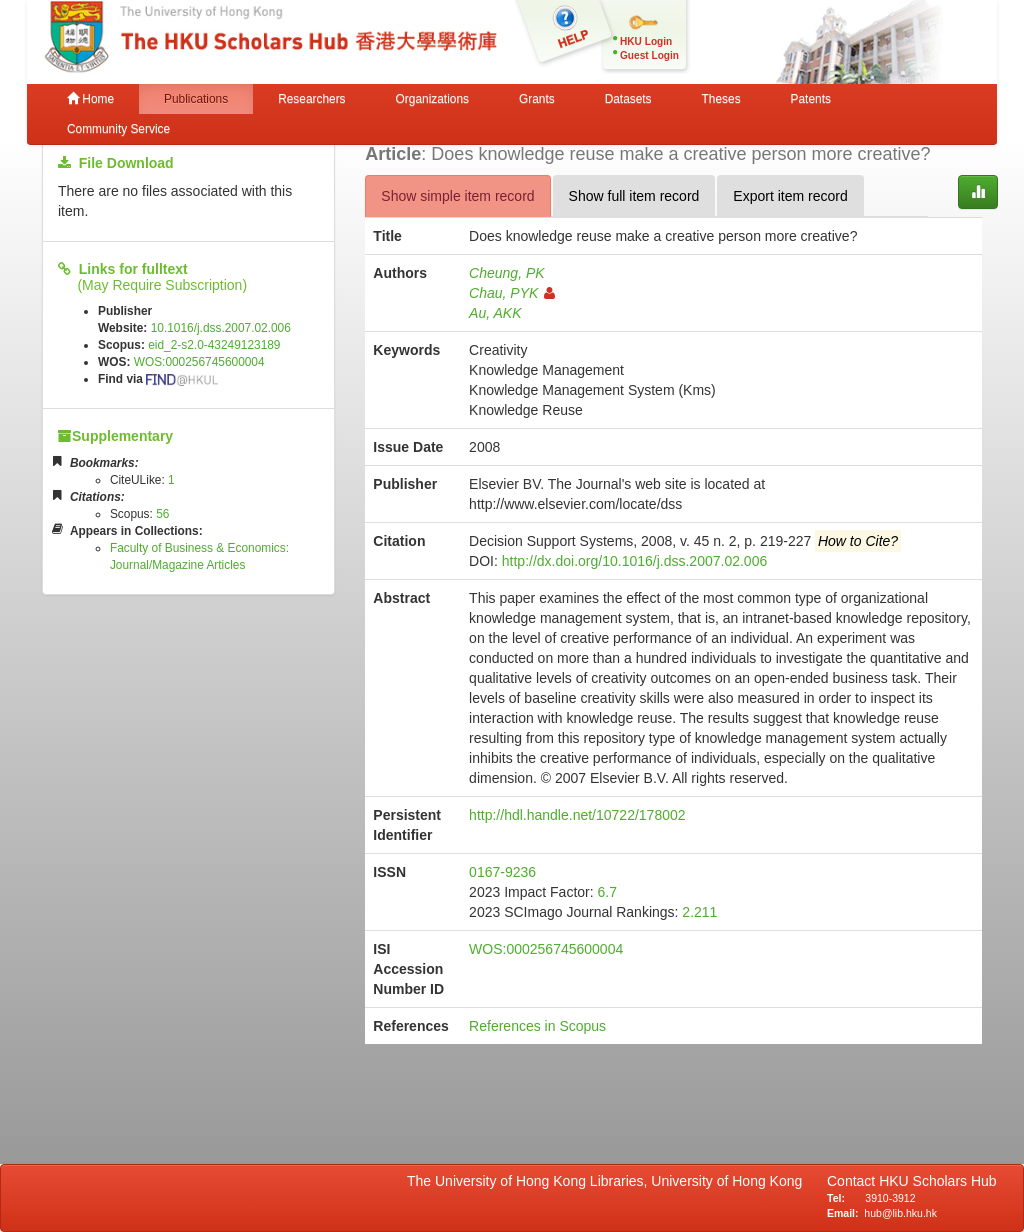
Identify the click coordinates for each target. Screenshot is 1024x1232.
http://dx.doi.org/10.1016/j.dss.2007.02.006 (634, 561)
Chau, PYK (512, 293)
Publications (196, 99)
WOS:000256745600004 (199, 362)
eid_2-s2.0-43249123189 (214, 345)
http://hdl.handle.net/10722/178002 (577, 815)
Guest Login (649, 55)
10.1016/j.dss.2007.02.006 (221, 328)
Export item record (790, 196)
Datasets (628, 99)
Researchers (311, 99)
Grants (537, 99)
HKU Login (646, 41)
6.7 (607, 892)
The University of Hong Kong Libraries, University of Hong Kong (608, 1181)
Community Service (118, 129)
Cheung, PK (507, 273)
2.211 (699, 912)
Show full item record (634, 196)
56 (162, 514)
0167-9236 (502, 872)
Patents (811, 99)
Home (90, 99)
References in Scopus (537, 1026)
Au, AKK (495, 313)
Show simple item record (457, 196)
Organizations (432, 99)
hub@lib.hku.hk (900, 1213)
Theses (721, 99)
